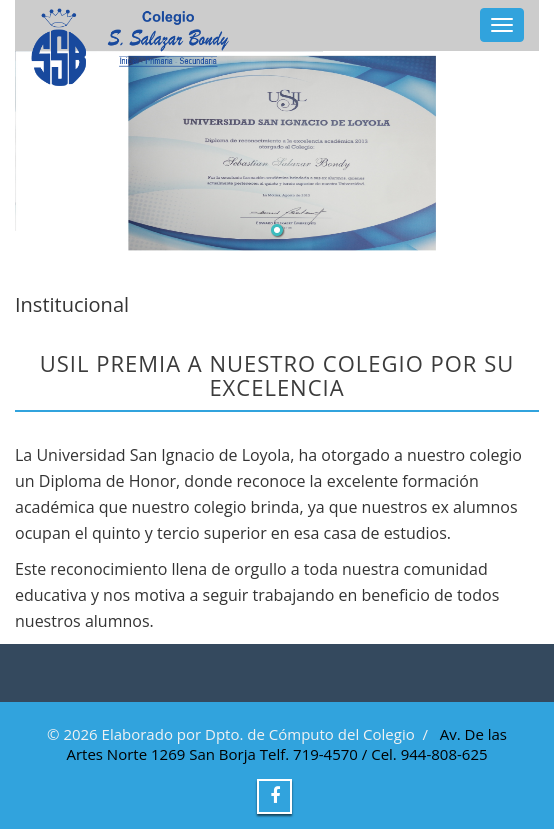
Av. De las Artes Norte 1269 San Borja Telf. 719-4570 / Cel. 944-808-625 (286, 744)
